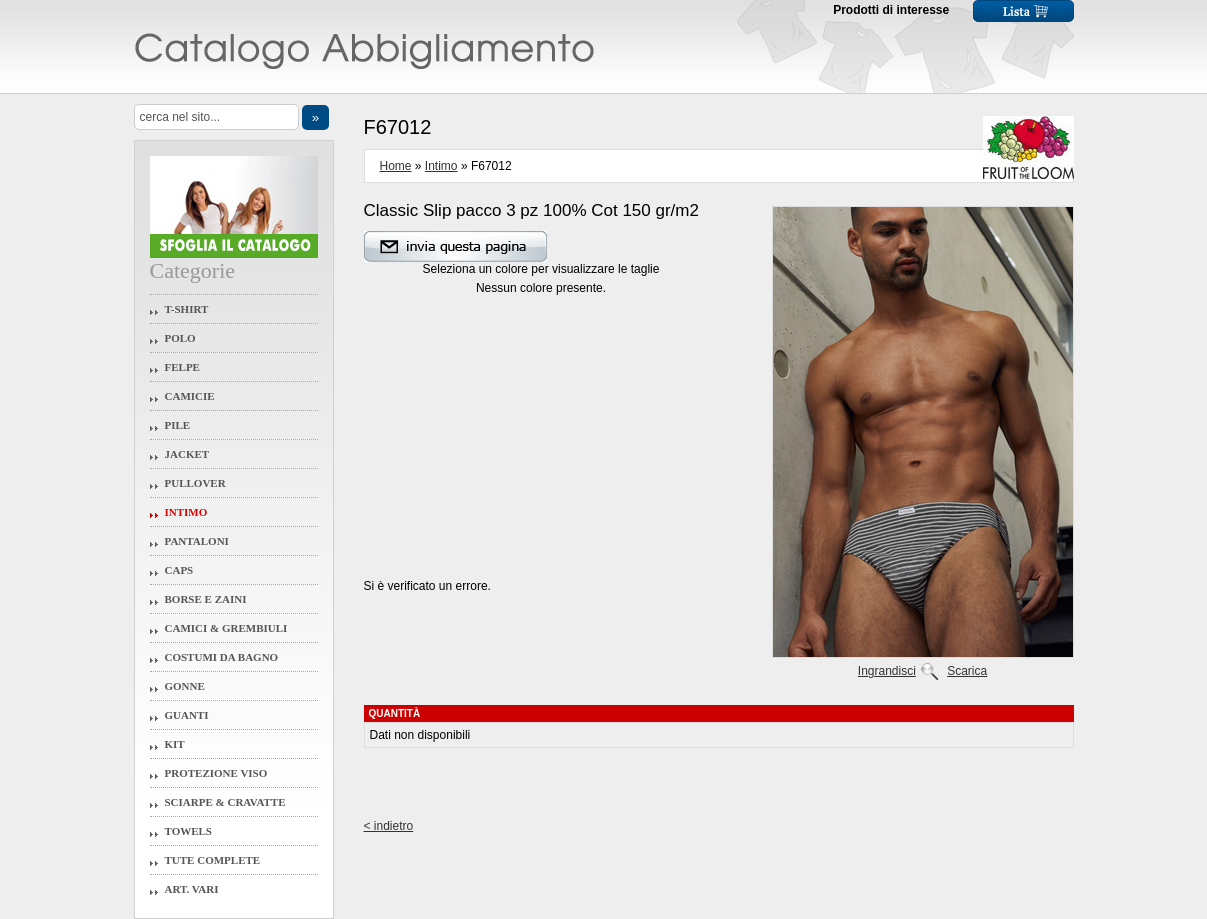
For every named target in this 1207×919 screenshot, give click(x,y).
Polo (180, 338)
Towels (189, 831)
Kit (175, 744)
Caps (179, 570)
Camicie (190, 396)
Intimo (186, 512)
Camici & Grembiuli (226, 628)
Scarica (967, 671)
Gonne (185, 686)
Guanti (187, 715)
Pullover (195, 483)
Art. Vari (192, 889)
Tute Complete (213, 860)
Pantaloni (197, 541)
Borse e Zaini (206, 599)
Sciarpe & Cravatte (225, 802)
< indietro (389, 826)
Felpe (182, 367)
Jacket (187, 454)
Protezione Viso (216, 773)
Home (396, 166)
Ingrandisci (887, 671)
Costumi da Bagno (222, 657)
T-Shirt (187, 309)
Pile (178, 425)
